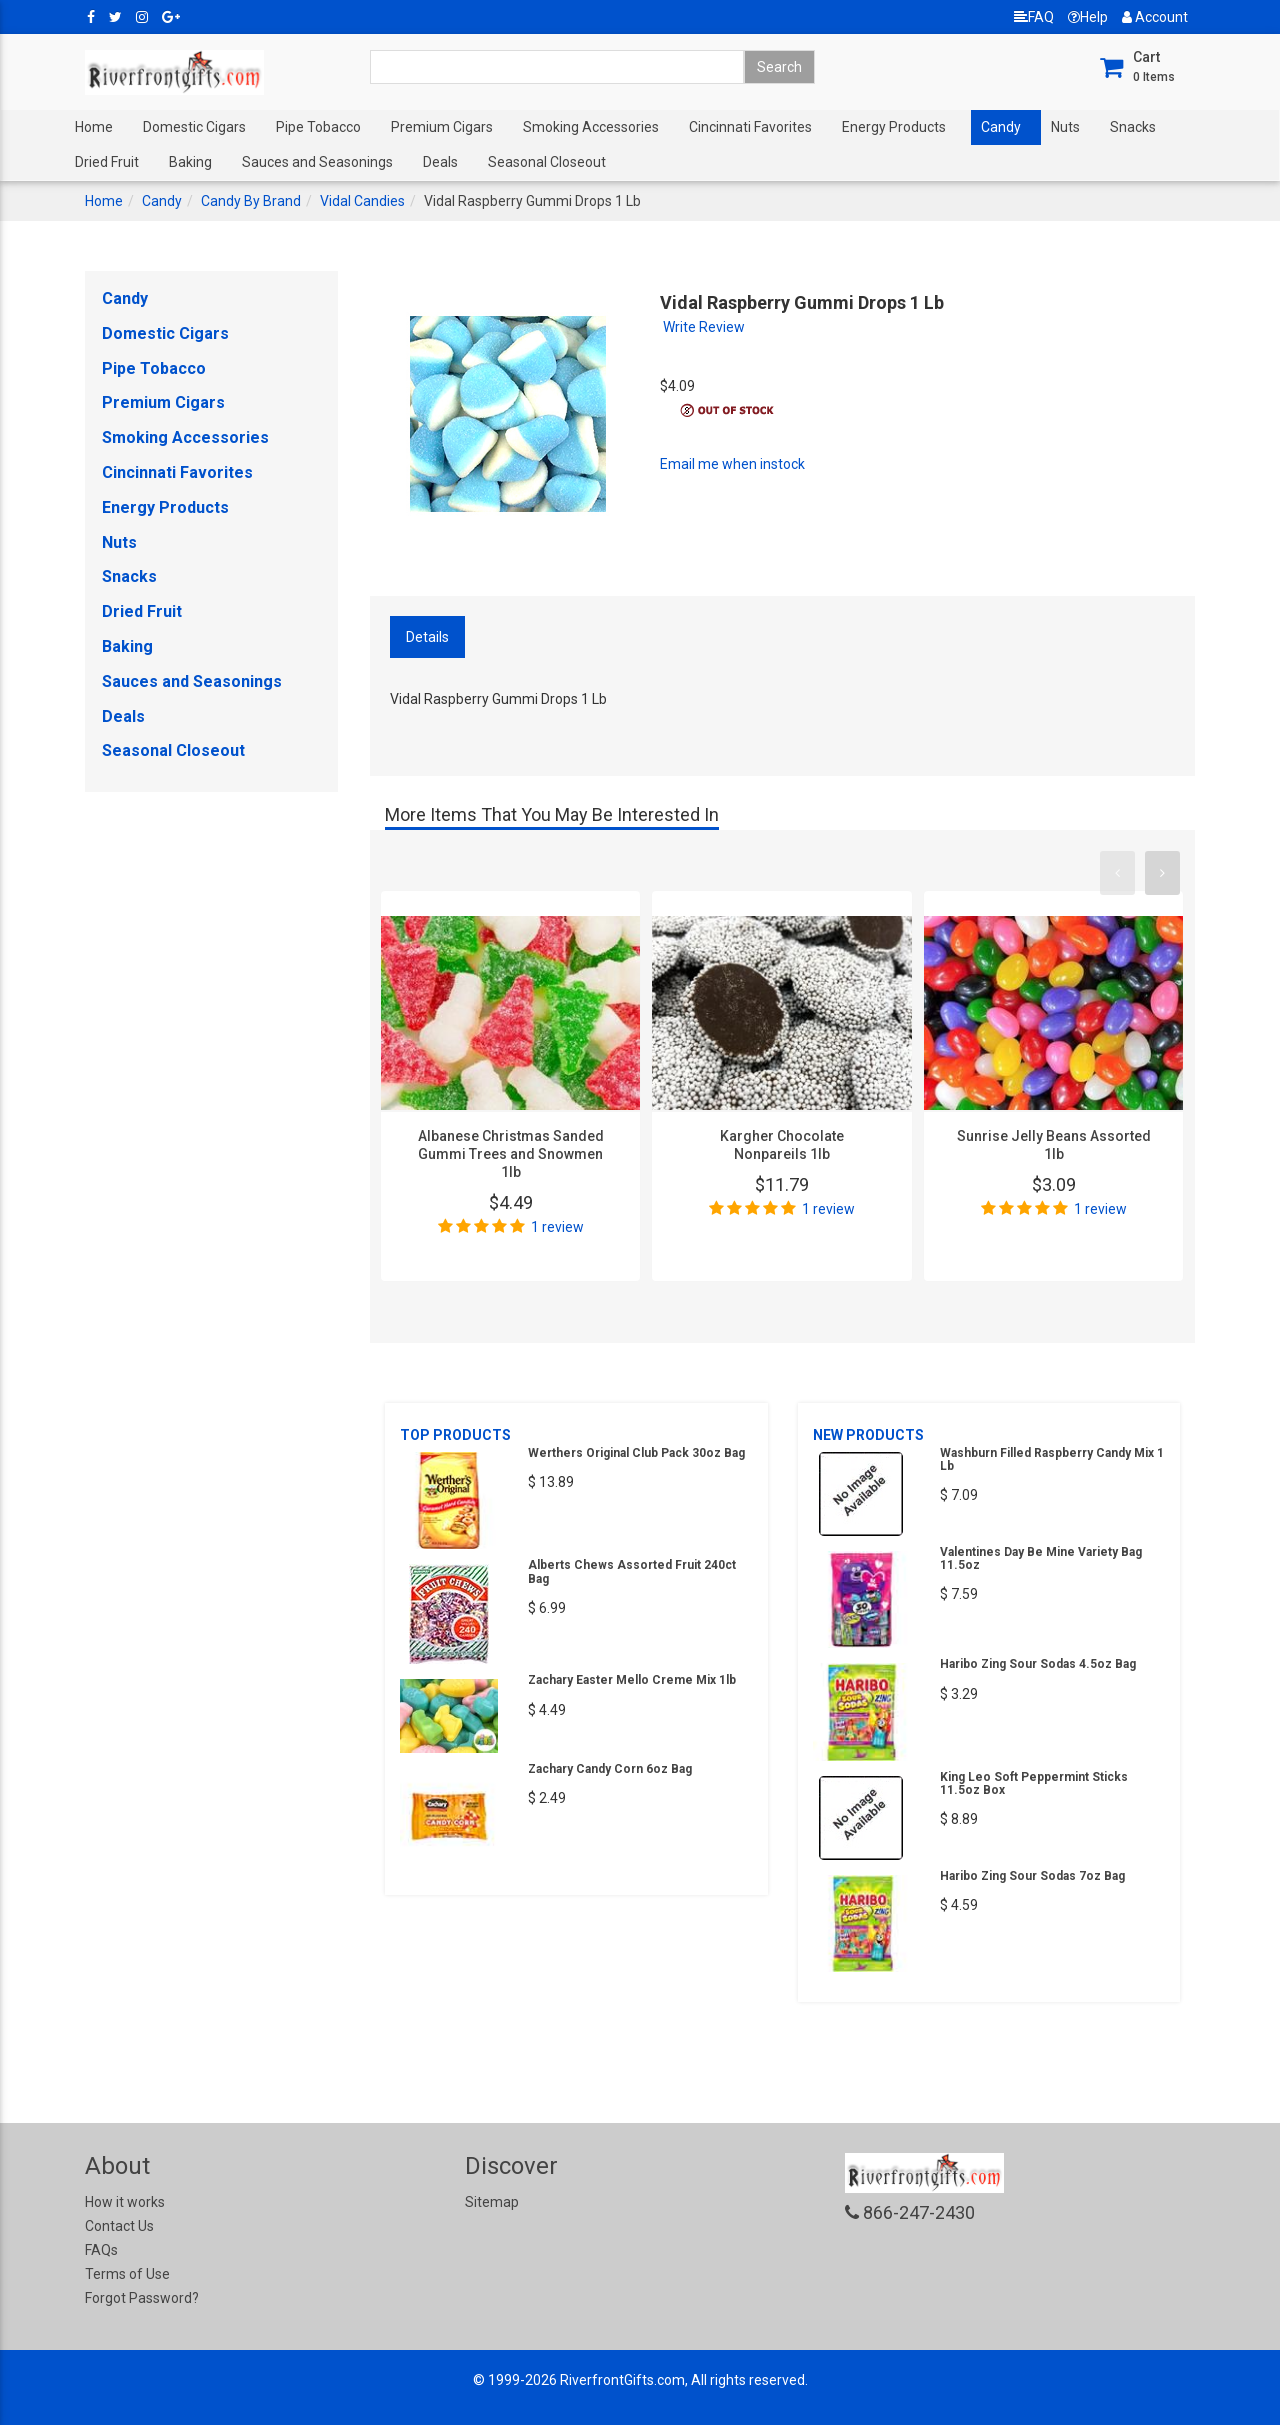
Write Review (704, 327)
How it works (125, 2202)
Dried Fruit (107, 162)
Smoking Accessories (591, 127)
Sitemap (492, 2202)
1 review (557, 1227)
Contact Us (119, 2226)
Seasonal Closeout (547, 162)
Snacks (1133, 127)
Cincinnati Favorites (750, 127)
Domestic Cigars (194, 127)
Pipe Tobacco (318, 127)
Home (94, 127)
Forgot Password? (142, 2298)
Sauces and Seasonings (317, 162)
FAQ (1034, 17)
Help (1088, 17)
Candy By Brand (251, 201)
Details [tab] (427, 637)
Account (1155, 17)
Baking (190, 162)
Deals (440, 162)
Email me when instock (732, 464)
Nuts (1065, 127)
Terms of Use (127, 2274)
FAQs (101, 2250)
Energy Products (894, 127)
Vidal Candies (362, 201)
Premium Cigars (442, 127)
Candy (1001, 127)
